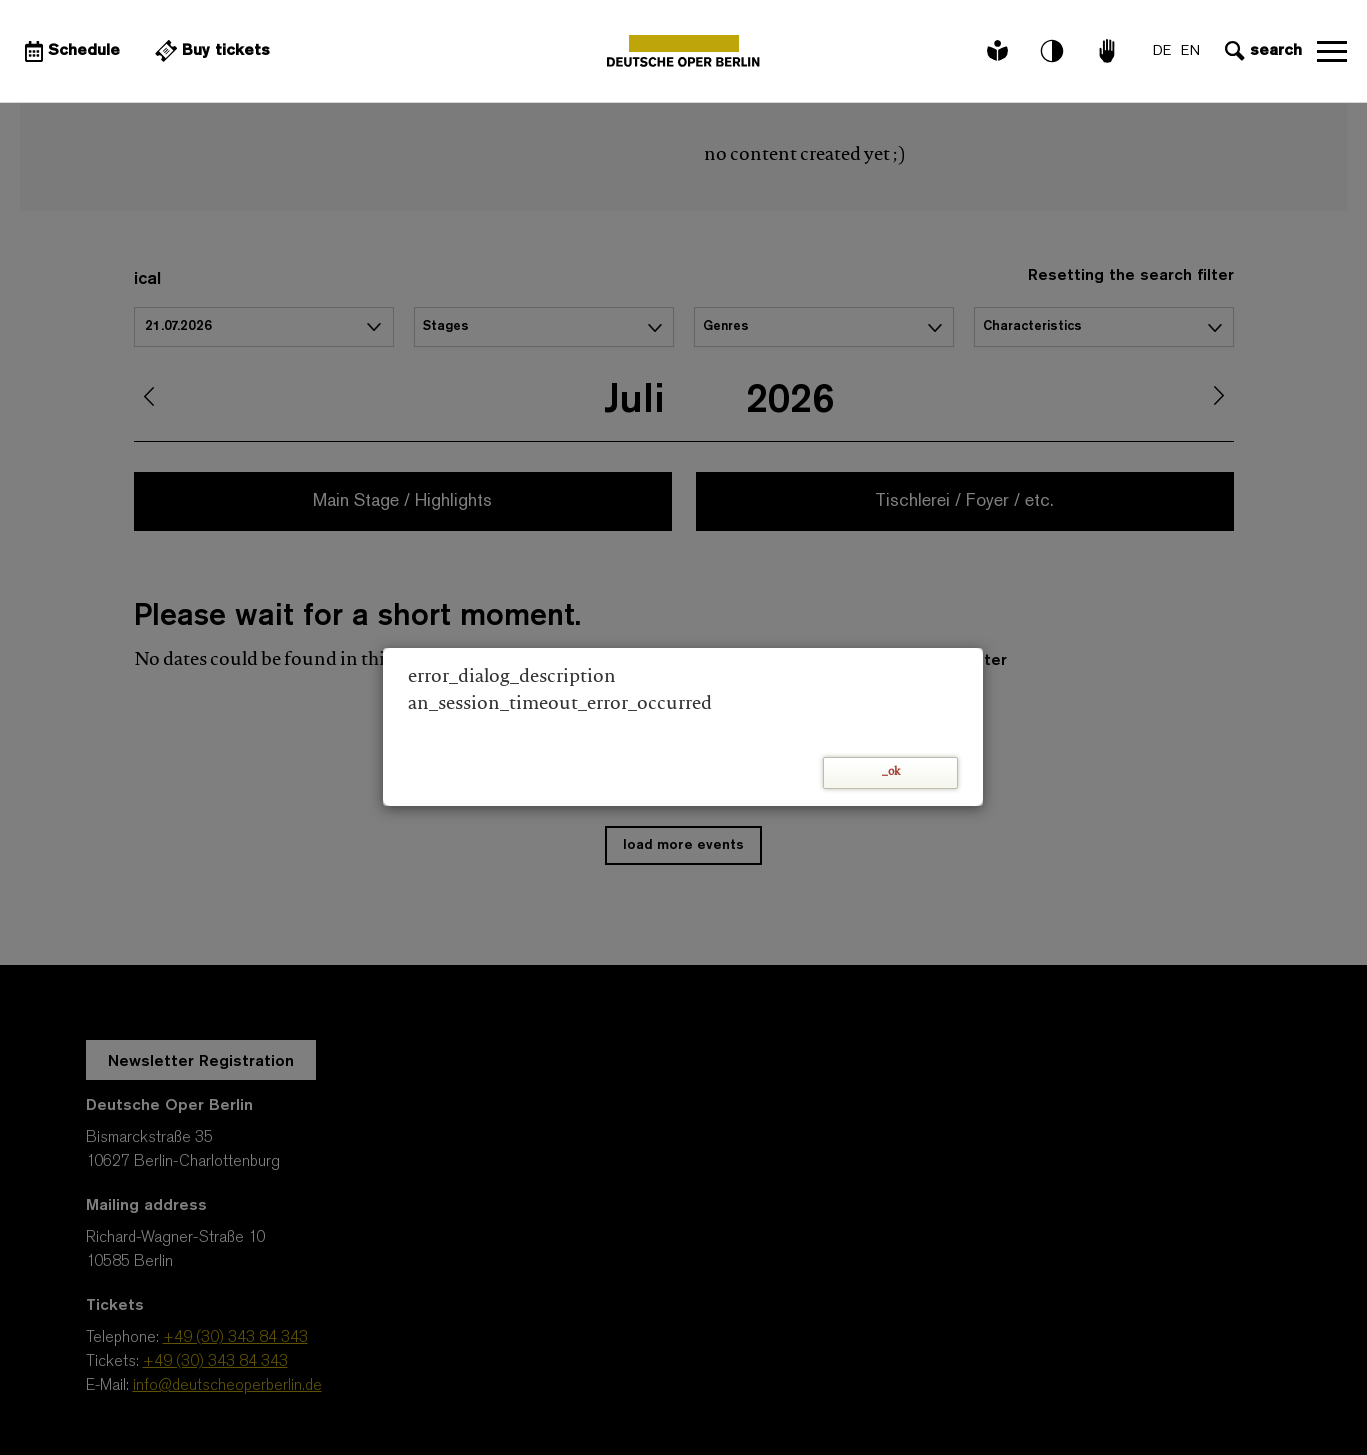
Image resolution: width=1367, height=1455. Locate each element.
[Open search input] (1261, 51)
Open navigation (1332, 51)
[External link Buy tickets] (210, 51)
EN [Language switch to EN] (1190, 51)
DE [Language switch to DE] (1162, 51)
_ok (891, 772)
